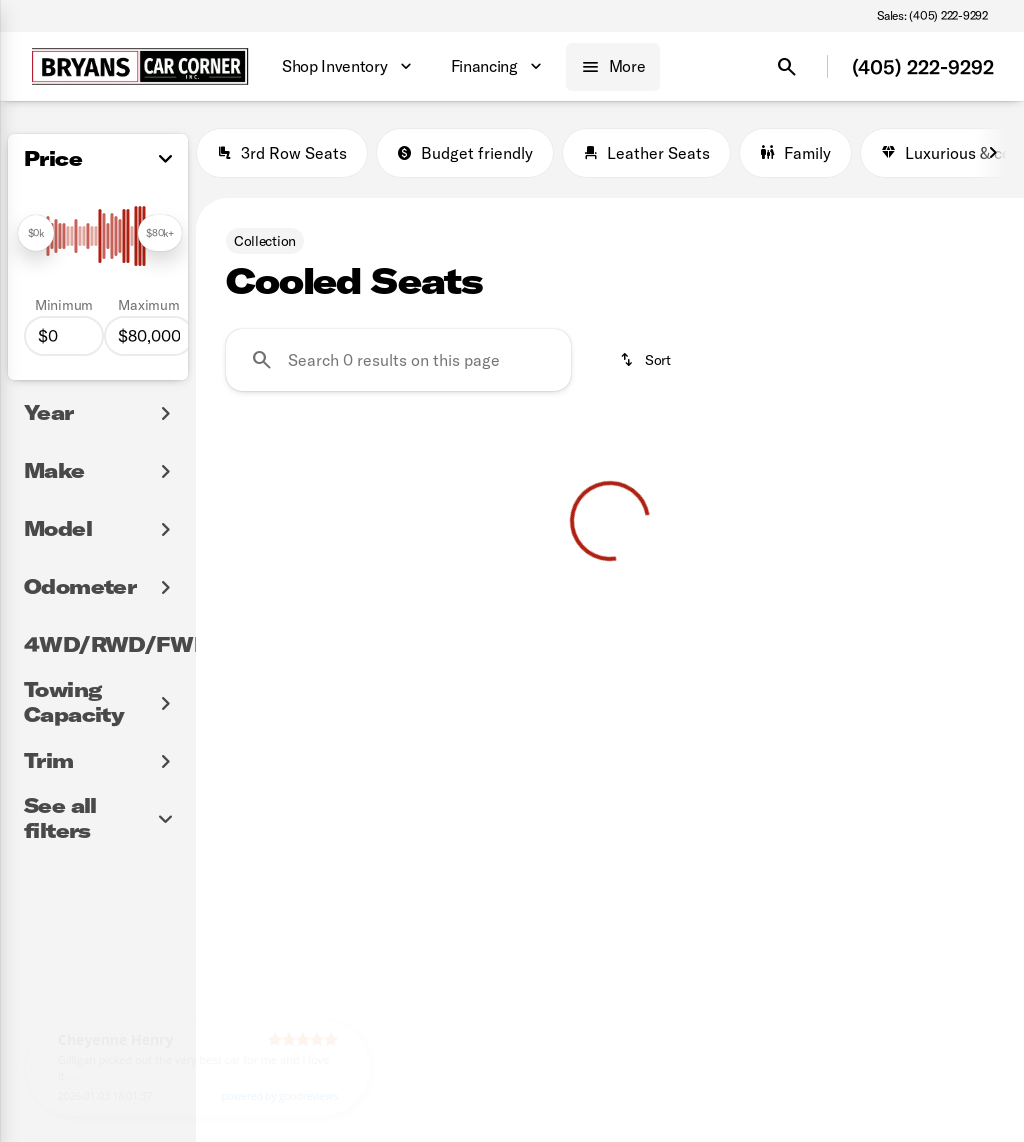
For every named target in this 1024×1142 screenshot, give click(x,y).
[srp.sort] (647, 360)
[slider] (36, 233)
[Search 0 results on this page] (398, 360)
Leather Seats (646, 153)
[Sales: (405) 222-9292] (932, 16)
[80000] (149, 336)
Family (795, 153)
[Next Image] (993, 153)
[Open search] (787, 67)
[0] (64, 336)
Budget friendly (465, 153)
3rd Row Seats (282, 153)
